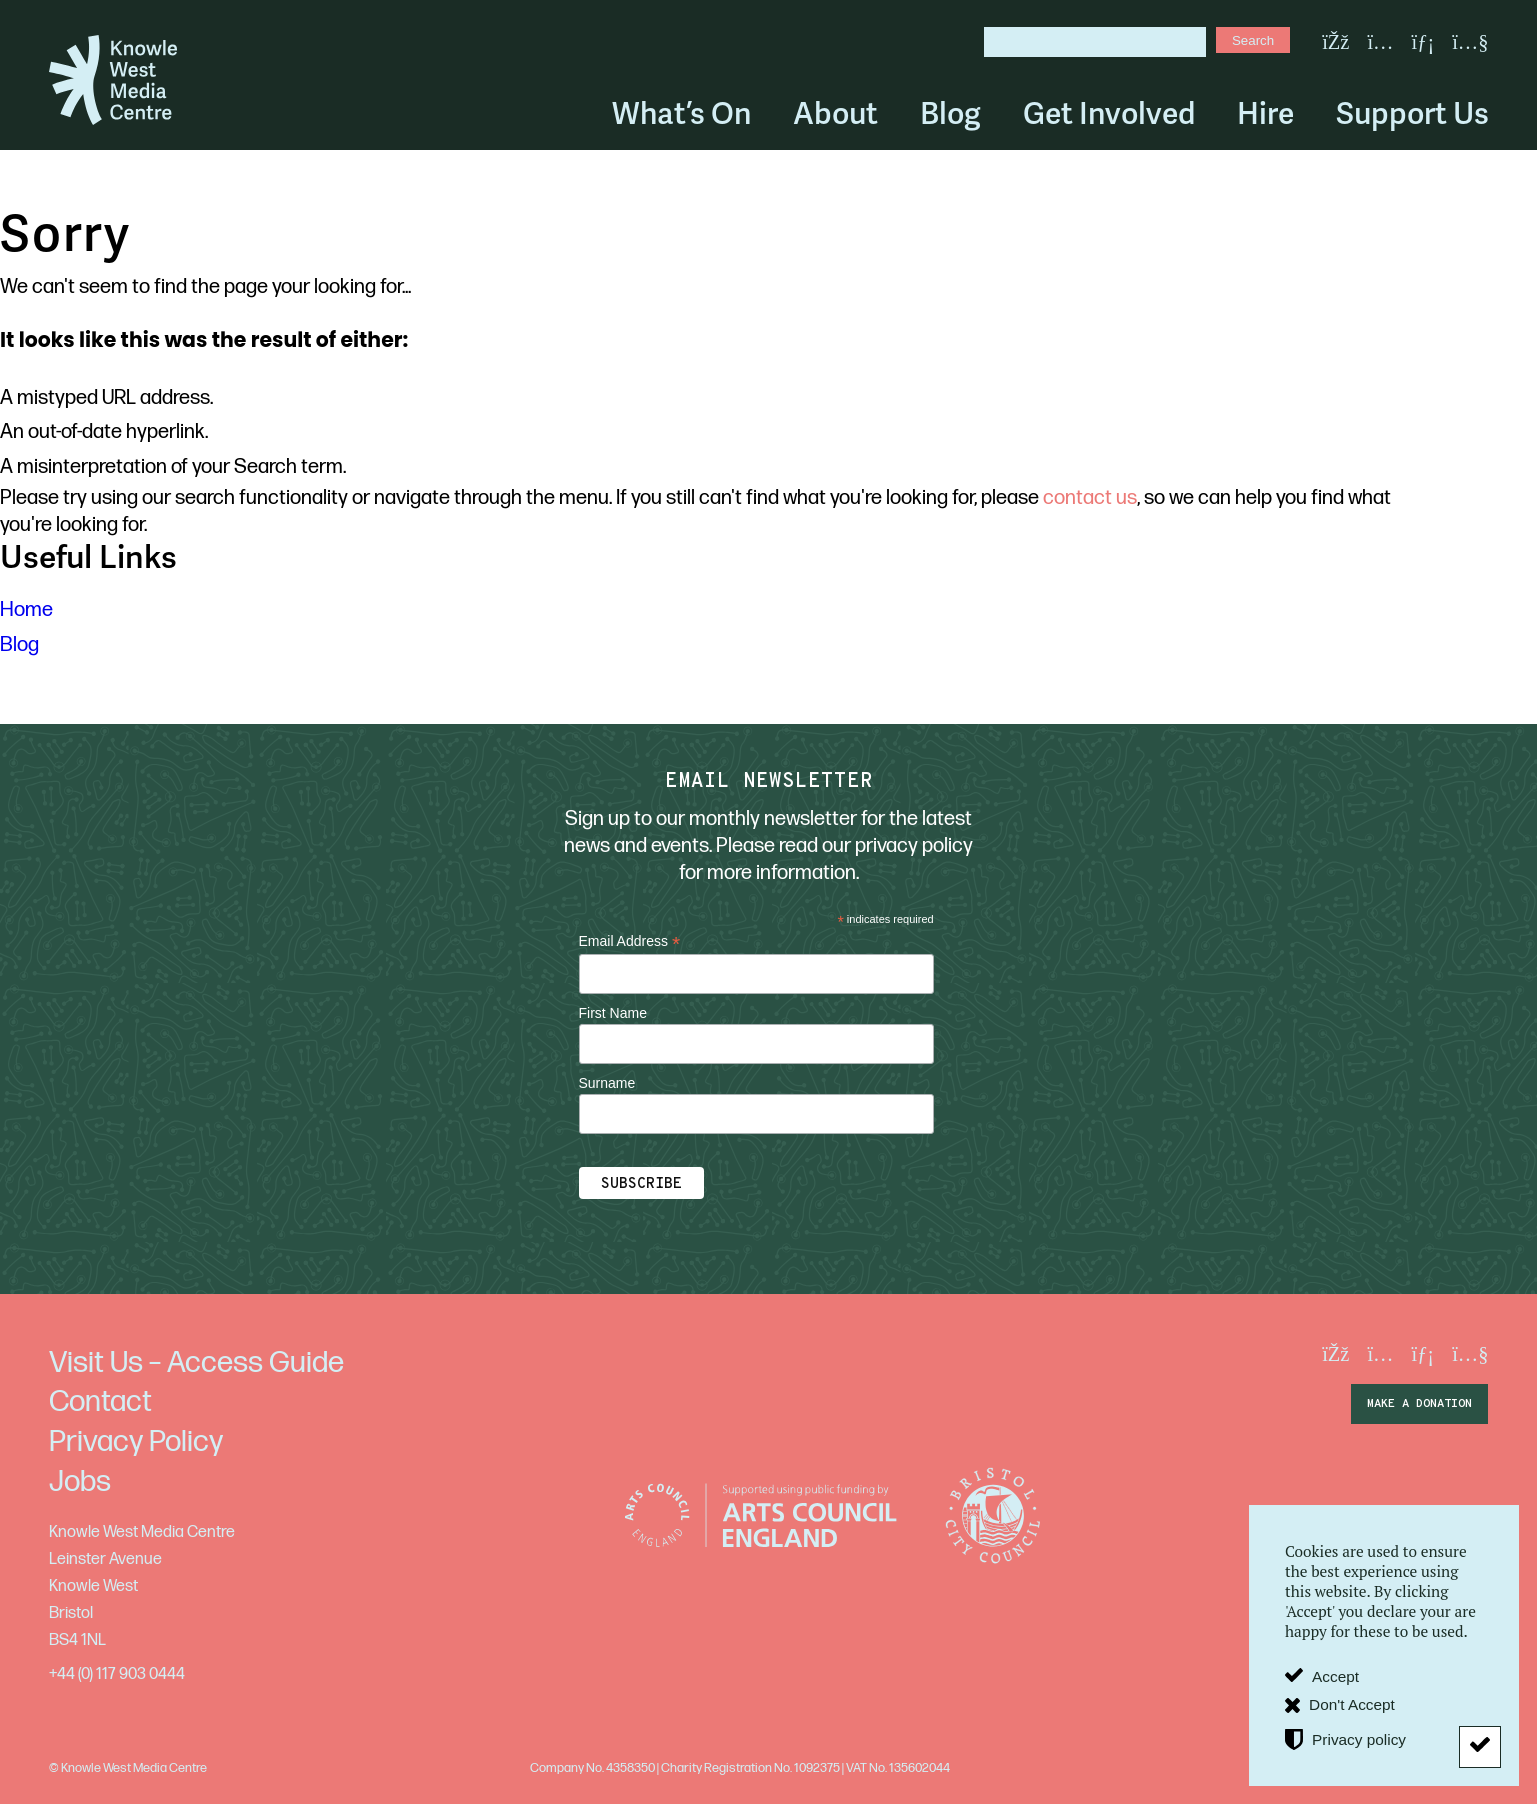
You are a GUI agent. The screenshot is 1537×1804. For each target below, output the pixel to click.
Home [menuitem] (26, 610)
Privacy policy (1359, 1739)
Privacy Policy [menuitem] (136, 1442)
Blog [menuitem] (950, 113)
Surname (607, 1083)
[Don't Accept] (1480, 1747)
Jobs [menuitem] (80, 1482)
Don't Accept (1352, 1704)
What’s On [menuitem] (681, 113)
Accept (1335, 1676)
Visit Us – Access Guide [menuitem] (196, 1363)
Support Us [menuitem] (1412, 113)
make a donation (1419, 1404)
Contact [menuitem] (100, 1402)
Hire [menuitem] (1265, 113)
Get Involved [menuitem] (1109, 113)
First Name (613, 1013)
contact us (1090, 498)
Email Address (630, 941)
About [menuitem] (835, 113)
